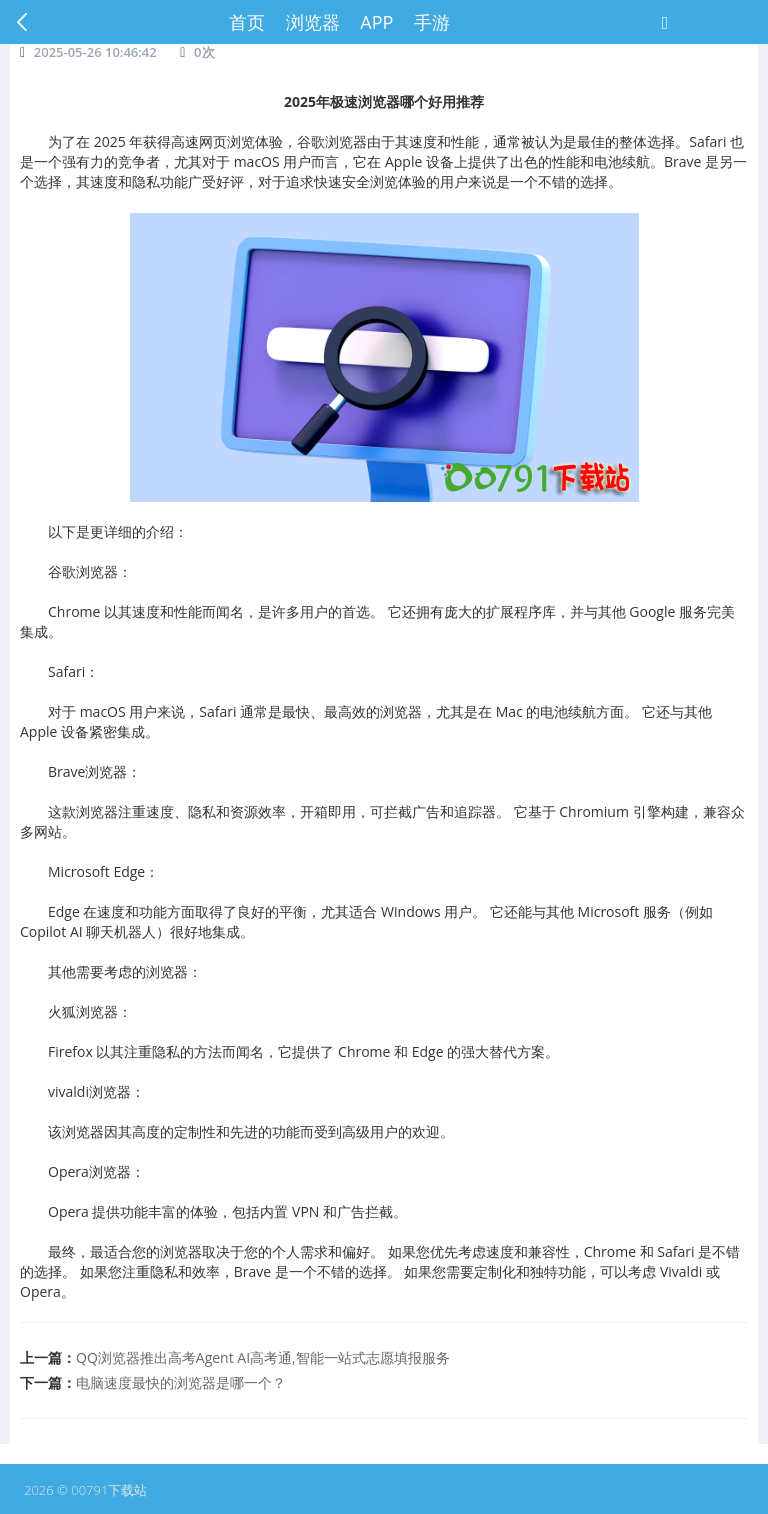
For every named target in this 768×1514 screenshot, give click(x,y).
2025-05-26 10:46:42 (95, 52)
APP (376, 22)
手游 (432, 22)
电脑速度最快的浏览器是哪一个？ (181, 1382)
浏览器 (313, 22)
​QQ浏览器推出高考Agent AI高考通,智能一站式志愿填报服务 (263, 1357)
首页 (247, 22)
